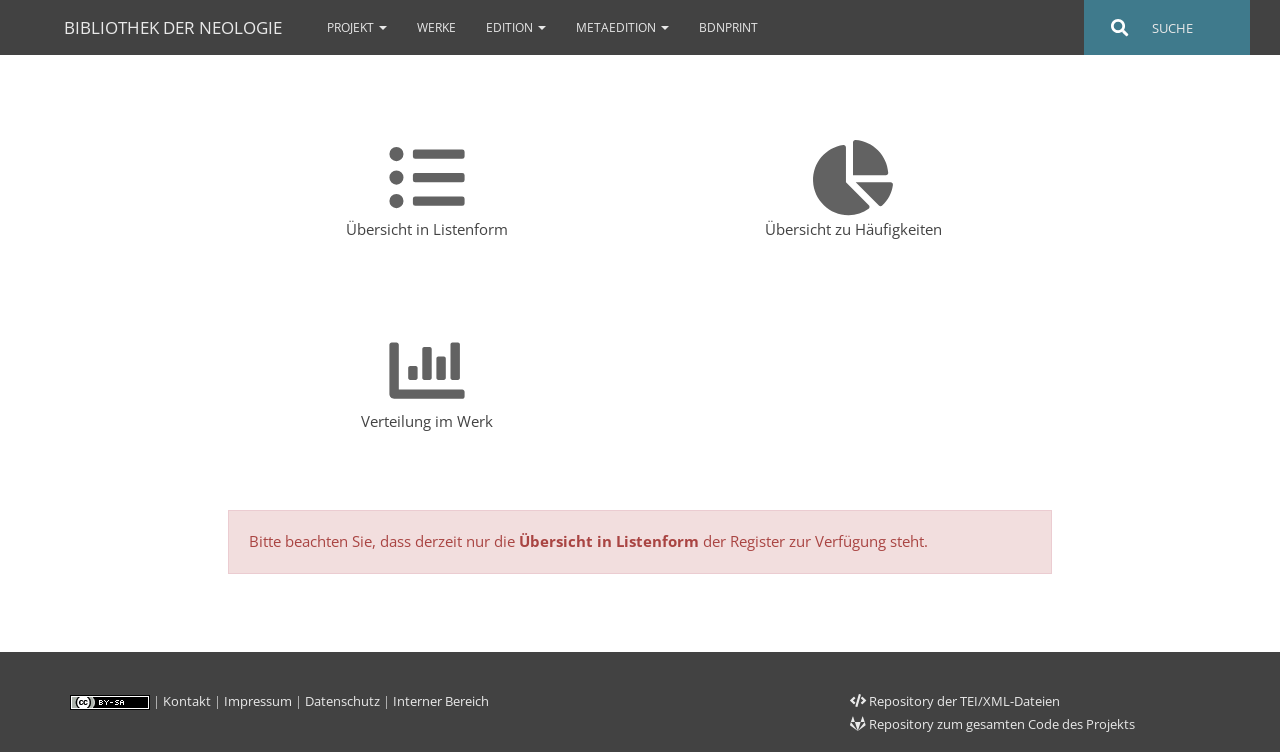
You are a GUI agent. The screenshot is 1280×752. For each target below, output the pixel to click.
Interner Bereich (441, 701)
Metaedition (622, 27)
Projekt (357, 27)
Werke (436, 27)
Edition (516, 27)
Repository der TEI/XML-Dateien (955, 701)
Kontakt (187, 701)
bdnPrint (728, 27)
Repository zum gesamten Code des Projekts (992, 724)
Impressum (258, 701)
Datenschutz (342, 701)
